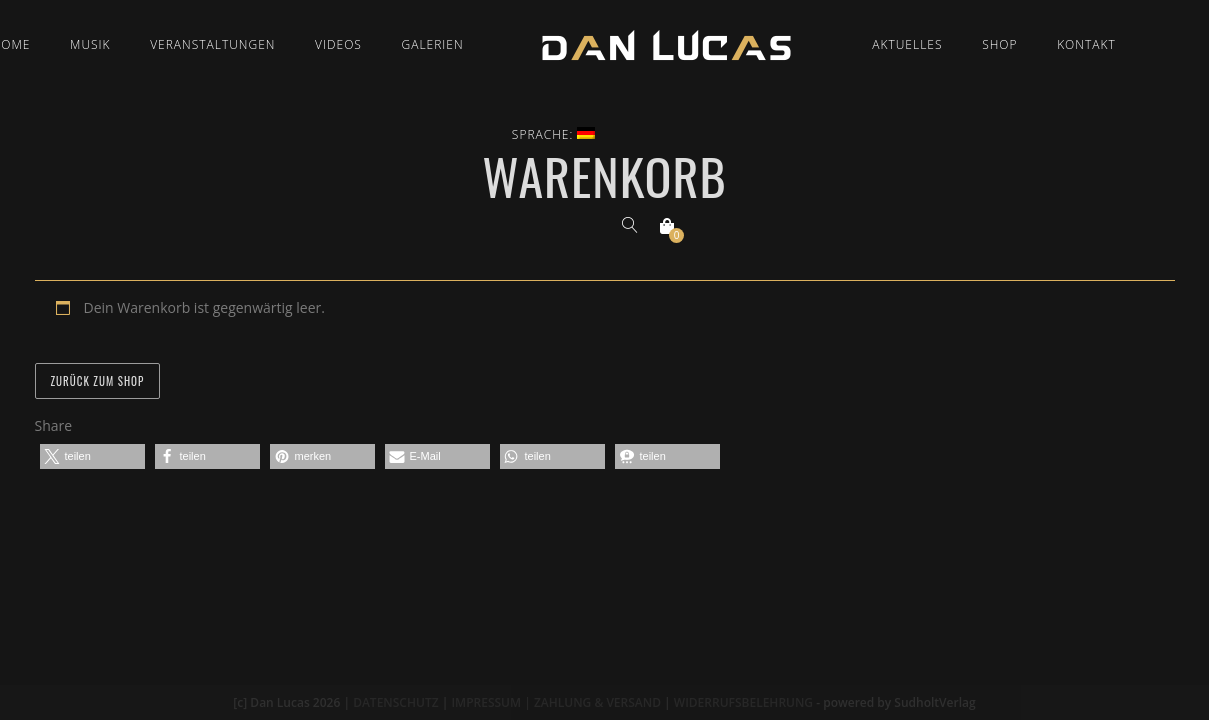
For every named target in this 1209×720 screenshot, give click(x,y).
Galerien (433, 44)
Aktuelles (907, 44)
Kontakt (1086, 44)
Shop (999, 44)
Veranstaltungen (212, 44)
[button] (92, 456)
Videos (338, 44)
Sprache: (554, 134)
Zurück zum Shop (98, 381)
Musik (90, 44)
